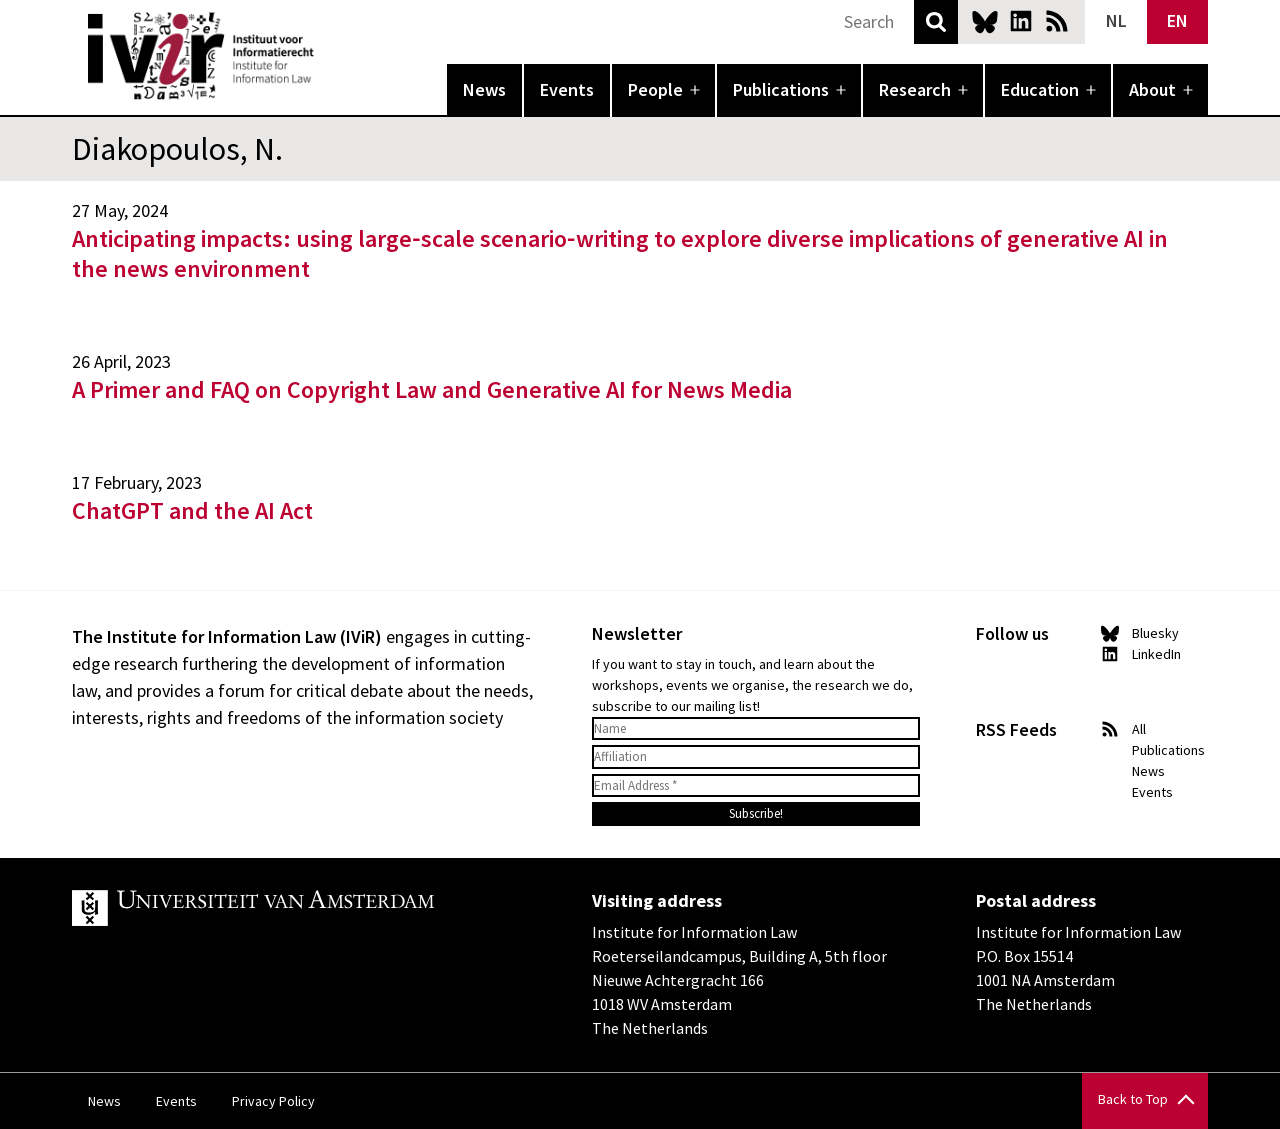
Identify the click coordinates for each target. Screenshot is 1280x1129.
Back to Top (1133, 1099)
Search (936, 22)
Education (1040, 89)
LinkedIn (1021, 21)
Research (915, 89)
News (484, 89)
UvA (304, 908)
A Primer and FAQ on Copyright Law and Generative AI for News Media (432, 389)
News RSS (1057, 21)
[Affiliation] (756, 757)
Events (567, 89)
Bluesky (985, 21)
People (655, 89)
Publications (781, 89)
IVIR (328, 56)
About (1152, 89)
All (1139, 729)
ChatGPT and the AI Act (192, 510)
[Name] (756, 729)
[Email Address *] (756, 786)
